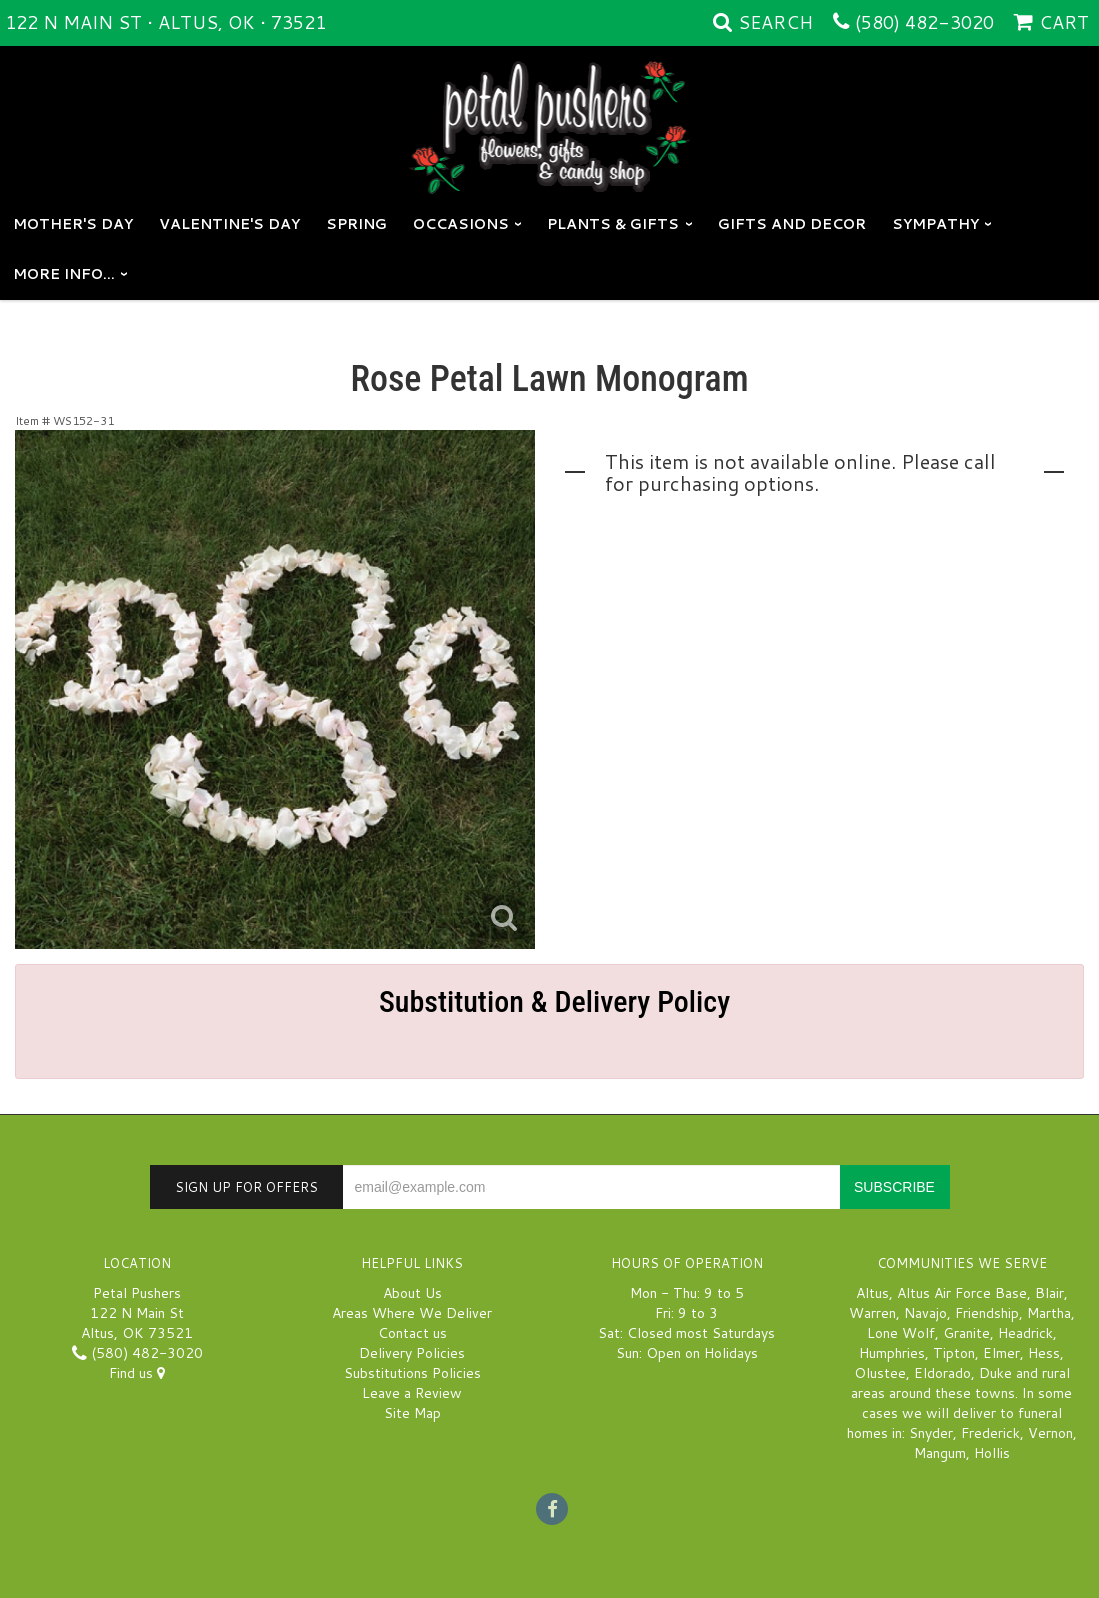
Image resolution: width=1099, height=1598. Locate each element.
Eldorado (942, 1373)
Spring (356, 224)
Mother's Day (73, 224)
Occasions (461, 224)
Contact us (412, 1333)
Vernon (1050, 1433)
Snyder (931, 1433)
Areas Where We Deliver (412, 1313)
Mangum (940, 1453)
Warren (872, 1313)
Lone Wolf (901, 1333)
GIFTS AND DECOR (792, 224)
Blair (1049, 1293)
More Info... (64, 274)
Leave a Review (412, 1393)
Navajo (925, 1313)
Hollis (992, 1453)
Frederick (990, 1433)
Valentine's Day (229, 224)
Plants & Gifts (613, 224)
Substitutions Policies (412, 1373)
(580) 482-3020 (924, 22)
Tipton (954, 1353)
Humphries (892, 1353)
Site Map (412, 1413)
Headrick (1025, 1333)
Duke (995, 1373)
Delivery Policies (412, 1353)
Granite (966, 1333)
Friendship (987, 1313)
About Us (412, 1293)
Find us (137, 1373)
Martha (1049, 1313)
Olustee (880, 1373)
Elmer (1001, 1353)
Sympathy (935, 224)
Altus (872, 1293)
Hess (1044, 1353)
